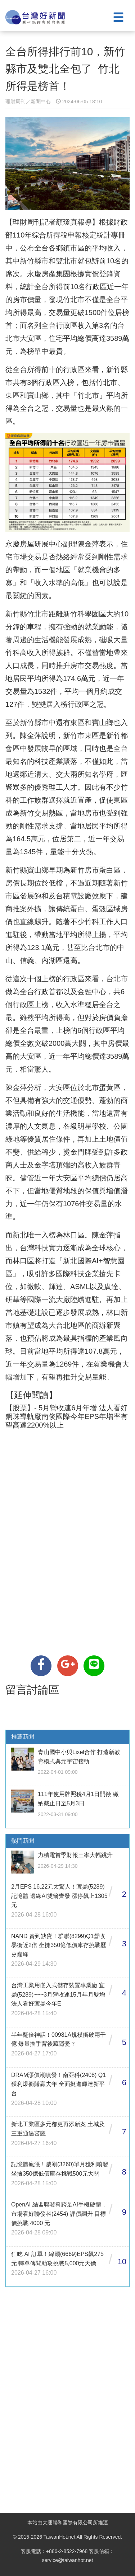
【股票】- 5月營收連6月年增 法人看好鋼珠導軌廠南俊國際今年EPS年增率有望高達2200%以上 (66, 1416)
